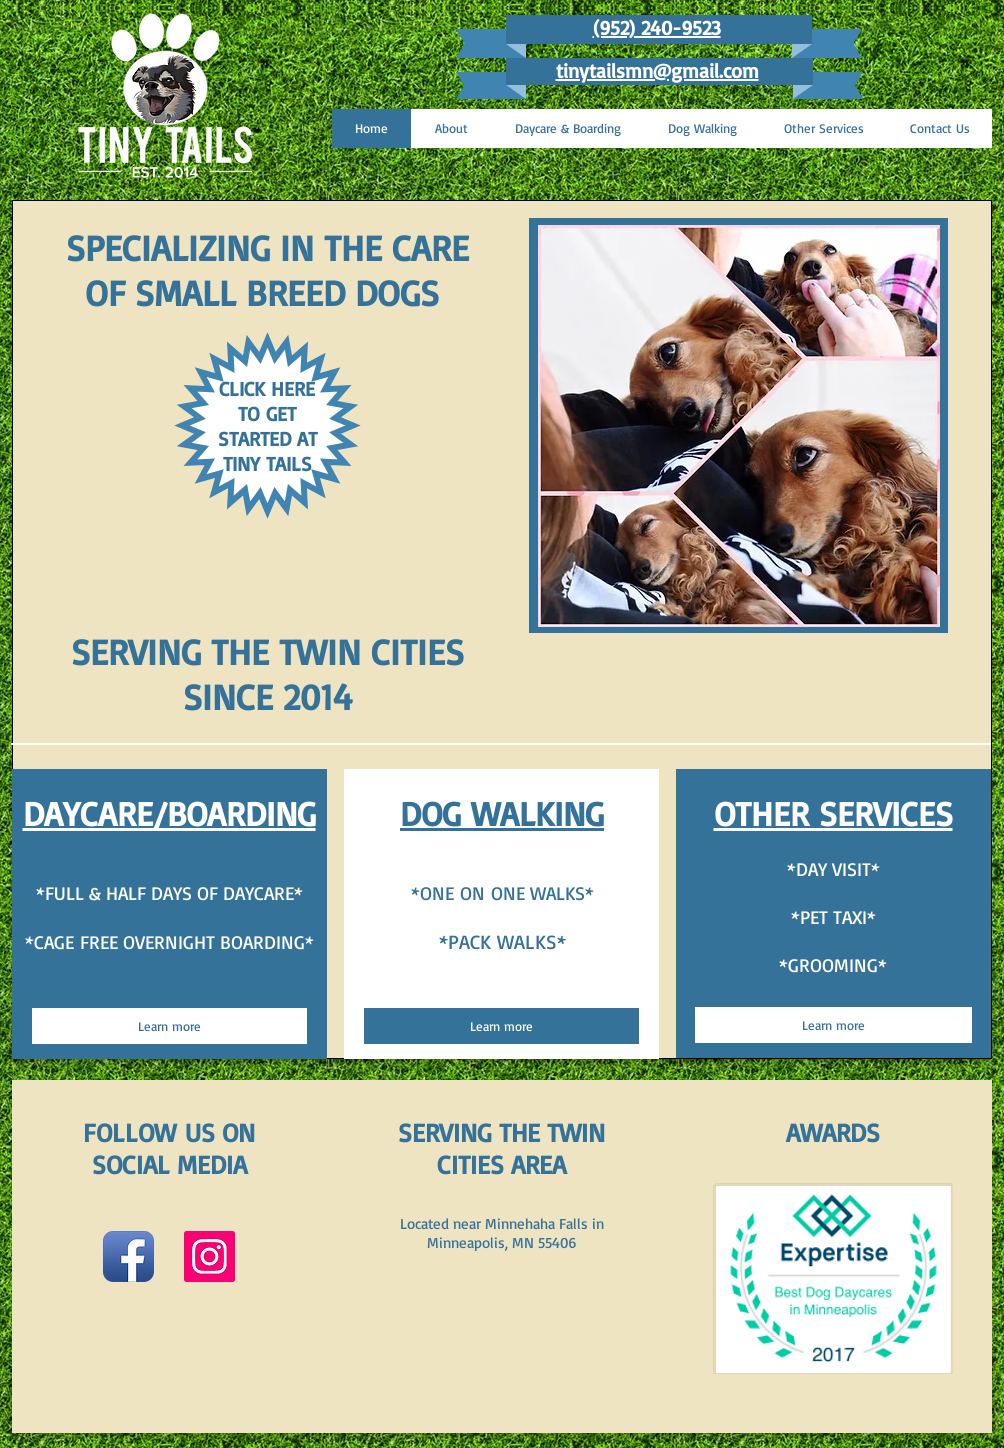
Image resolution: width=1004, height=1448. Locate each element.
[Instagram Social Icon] (209, 1256)
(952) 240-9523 (657, 27)
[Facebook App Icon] (128, 1256)
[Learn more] (169, 1026)
